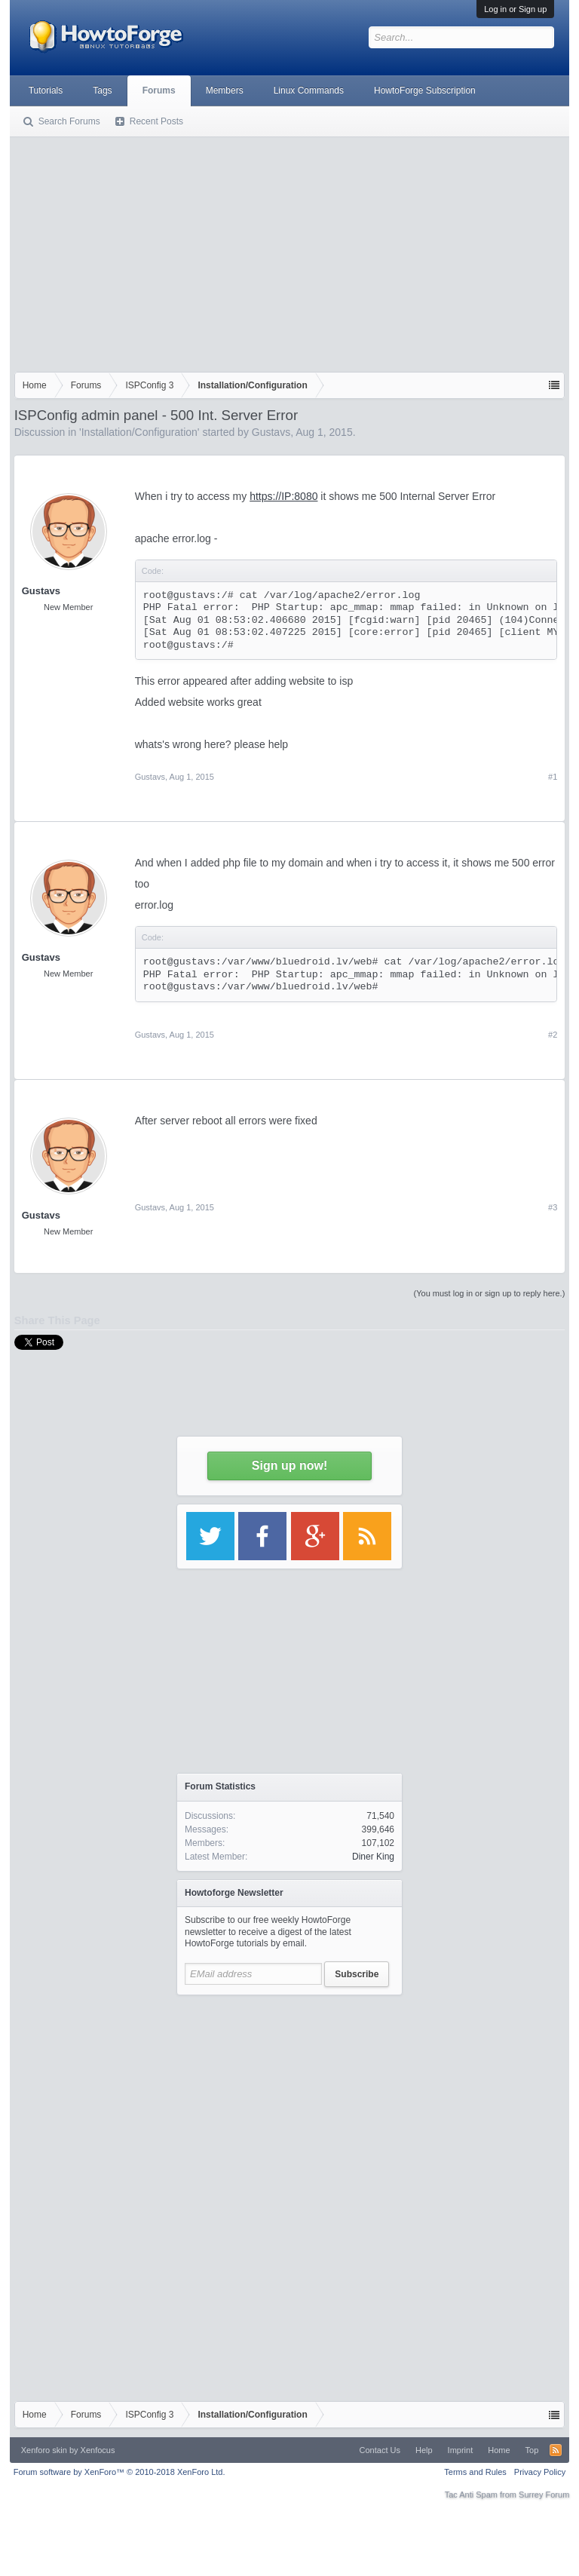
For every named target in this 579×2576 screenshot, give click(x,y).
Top (532, 2450)
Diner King (373, 1856)
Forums (159, 90)
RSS (556, 2450)
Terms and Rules (475, 2471)
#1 (552, 776)
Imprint (460, 2450)
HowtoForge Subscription (425, 90)
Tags (102, 90)
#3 (552, 1207)
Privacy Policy (539, 2471)
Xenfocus (98, 2450)
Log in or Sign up (515, 9)
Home (499, 2450)
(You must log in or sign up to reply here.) (489, 1293)
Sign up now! (289, 1465)
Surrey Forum (544, 2494)
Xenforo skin (44, 2450)
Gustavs (271, 432)
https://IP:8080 (283, 496)
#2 (552, 1034)
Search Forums (69, 121)
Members (225, 90)
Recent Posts (156, 121)
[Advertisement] (289, 251)
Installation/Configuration (139, 432)
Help (424, 2450)
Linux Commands (309, 90)
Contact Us (380, 2450)
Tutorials (46, 90)
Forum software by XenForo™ (119, 2471)
